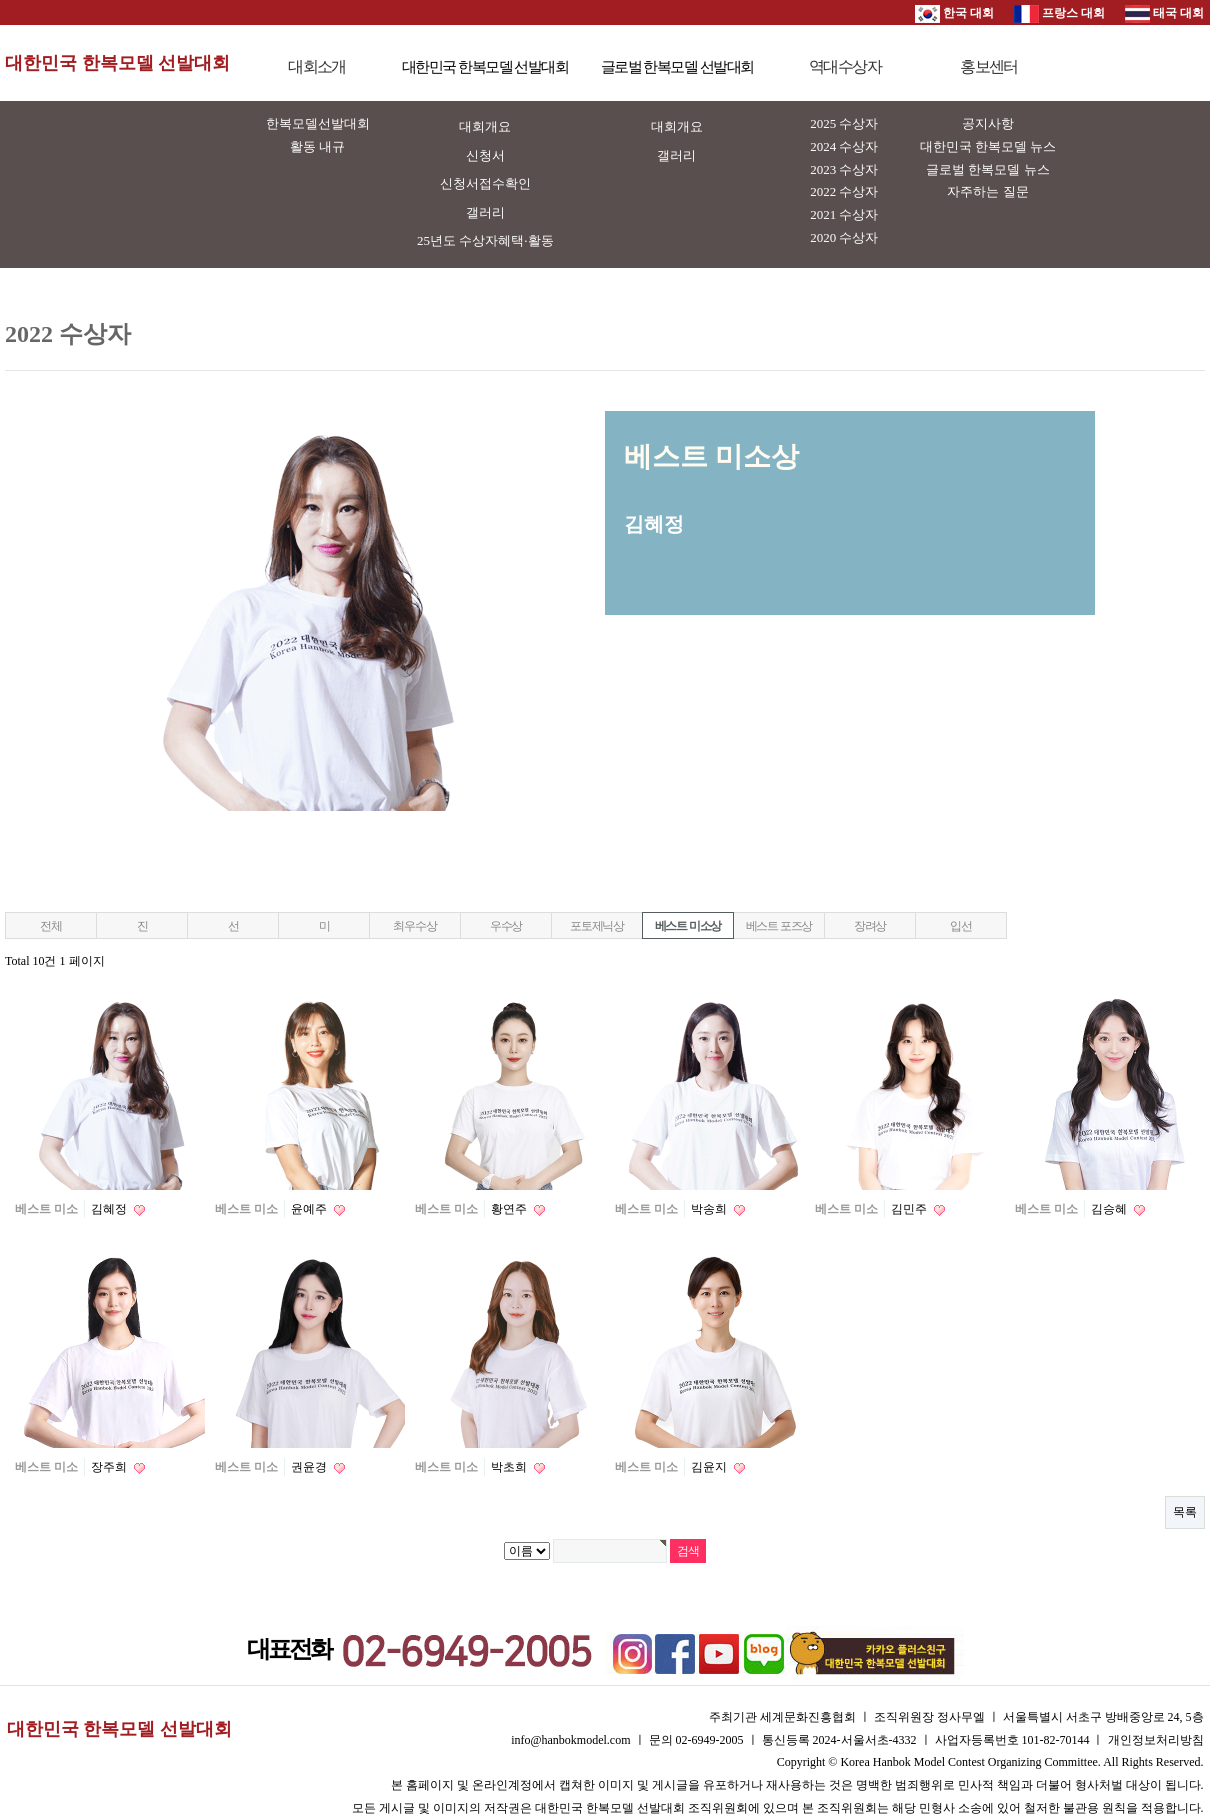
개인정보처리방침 (1156, 1740)
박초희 (510, 1467)
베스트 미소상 (688, 926)
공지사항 (988, 123)
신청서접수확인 (485, 183)
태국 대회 (1164, 13)
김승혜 (1110, 1209)
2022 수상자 (844, 191)
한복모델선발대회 (318, 123)
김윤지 (710, 1467)
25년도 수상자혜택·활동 (485, 240)
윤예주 (310, 1209)
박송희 (710, 1209)
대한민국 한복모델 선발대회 (117, 63)
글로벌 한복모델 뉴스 (988, 169)
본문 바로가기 (0, 0)
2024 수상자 (844, 146)
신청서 (485, 155)
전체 (51, 926)
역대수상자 (845, 66)
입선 (961, 926)
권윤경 (310, 1467)
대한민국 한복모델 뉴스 (988, 146)
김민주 (910, 1209)
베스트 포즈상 (779, 926)
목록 (1185, 1512)
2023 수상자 (844, 169)
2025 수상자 (844, 123)
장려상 (870, 926)
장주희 (110, 1467)
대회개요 (485, 126)
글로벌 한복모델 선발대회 (677, 67)
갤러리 (485, 212)
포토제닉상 (597, 926)
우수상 (506, 926)
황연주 (510, 1209)
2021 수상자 (844, 214)
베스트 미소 (46, 1209)
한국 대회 (954, 13)
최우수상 (414, 926)
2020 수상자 (844, 237)
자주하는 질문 (987, 191)
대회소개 (317, 66)
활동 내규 (317, 146)
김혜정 (110, 1209)
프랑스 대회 (1059, 13)
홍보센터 (989, 66)
